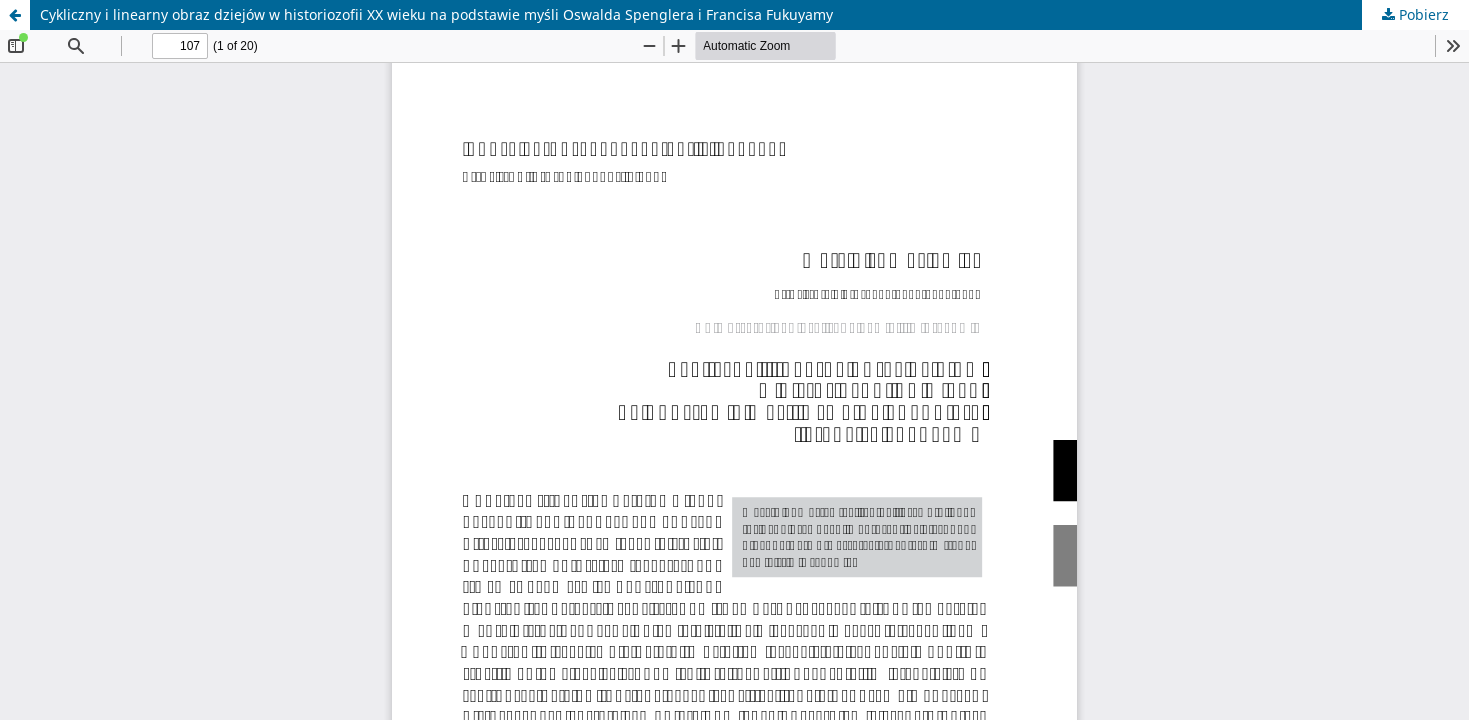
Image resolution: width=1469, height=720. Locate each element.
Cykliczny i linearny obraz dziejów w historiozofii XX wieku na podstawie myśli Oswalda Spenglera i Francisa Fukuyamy (436, 14)
